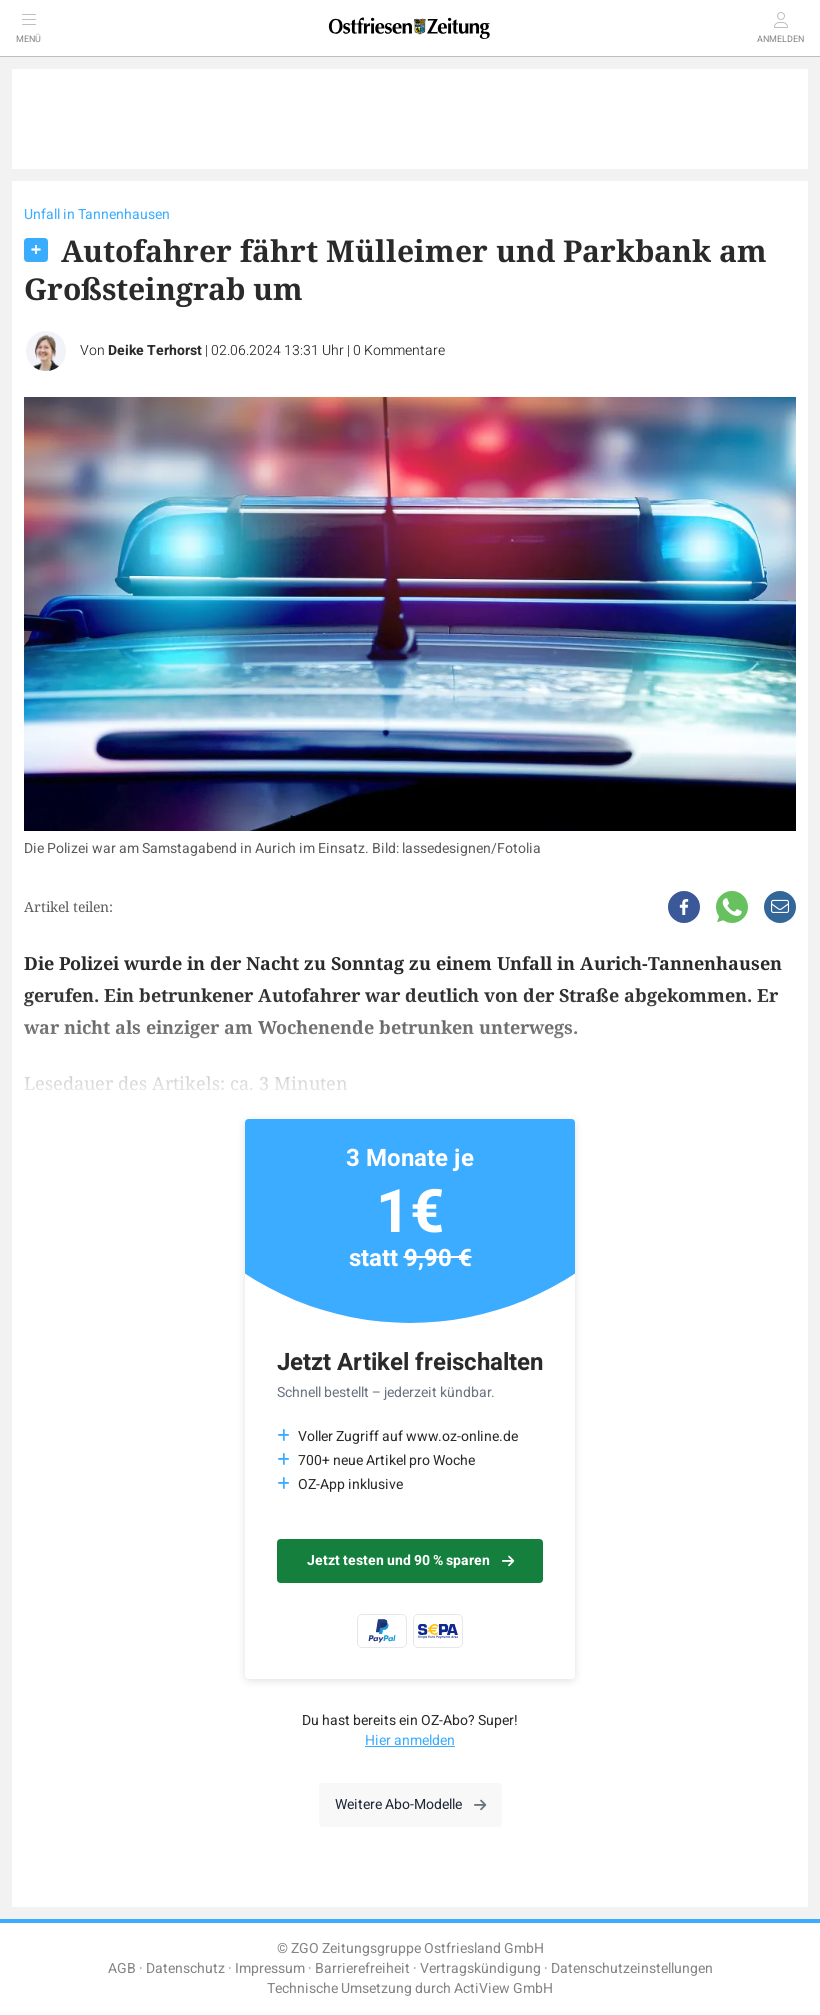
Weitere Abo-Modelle (410, 1804)
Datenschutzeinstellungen (632, 1968)
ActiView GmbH (503, 1988)
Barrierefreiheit (362, 1968)
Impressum (270, 1968)
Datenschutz (185, 1968)
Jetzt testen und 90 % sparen (410, 1560)
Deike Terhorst (155, 350)
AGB (122, 1968)
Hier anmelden (410, 1740)
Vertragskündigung (480, 1968)
